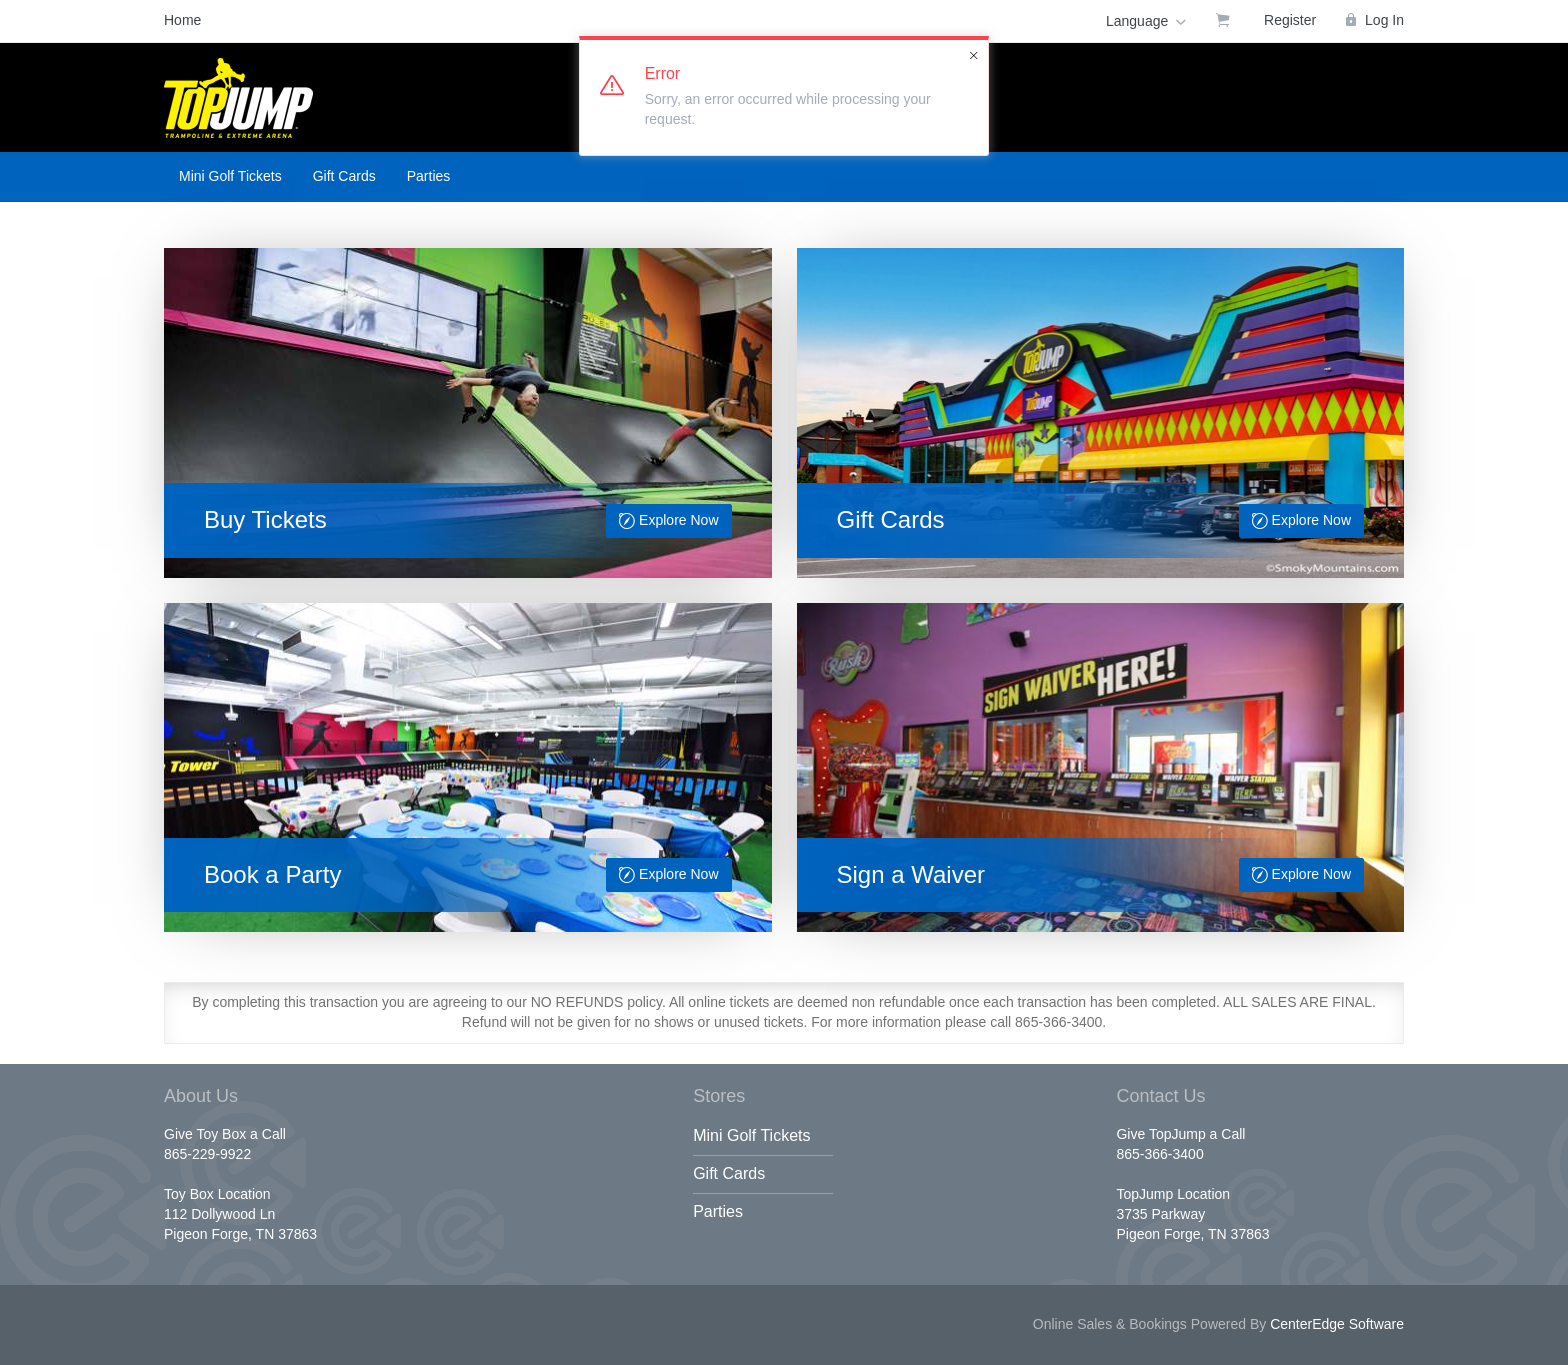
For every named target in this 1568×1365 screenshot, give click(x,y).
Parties (429, 176)
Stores (719, 1096)
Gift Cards (344, 176)
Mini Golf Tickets (230, 176)
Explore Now (668, 522)
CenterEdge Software (1337, 1324)
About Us (201, 1096)
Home (182, 20)
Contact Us (1160, 1096)
